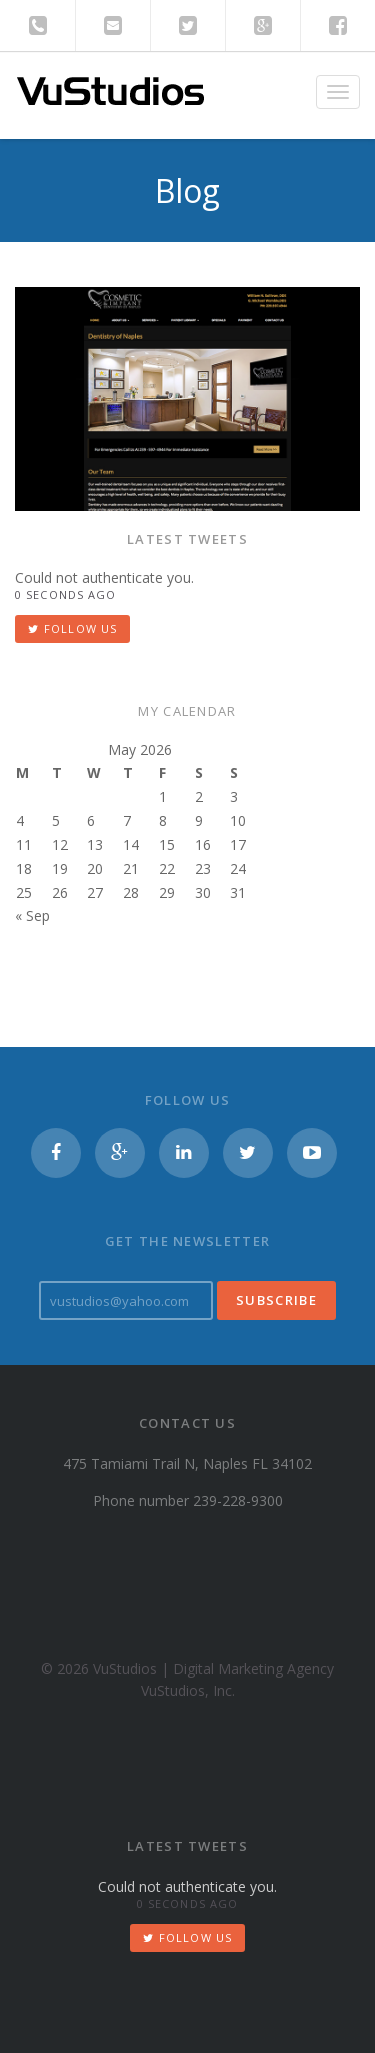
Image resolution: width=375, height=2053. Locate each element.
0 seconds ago (65, 594)
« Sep (32, 915)
